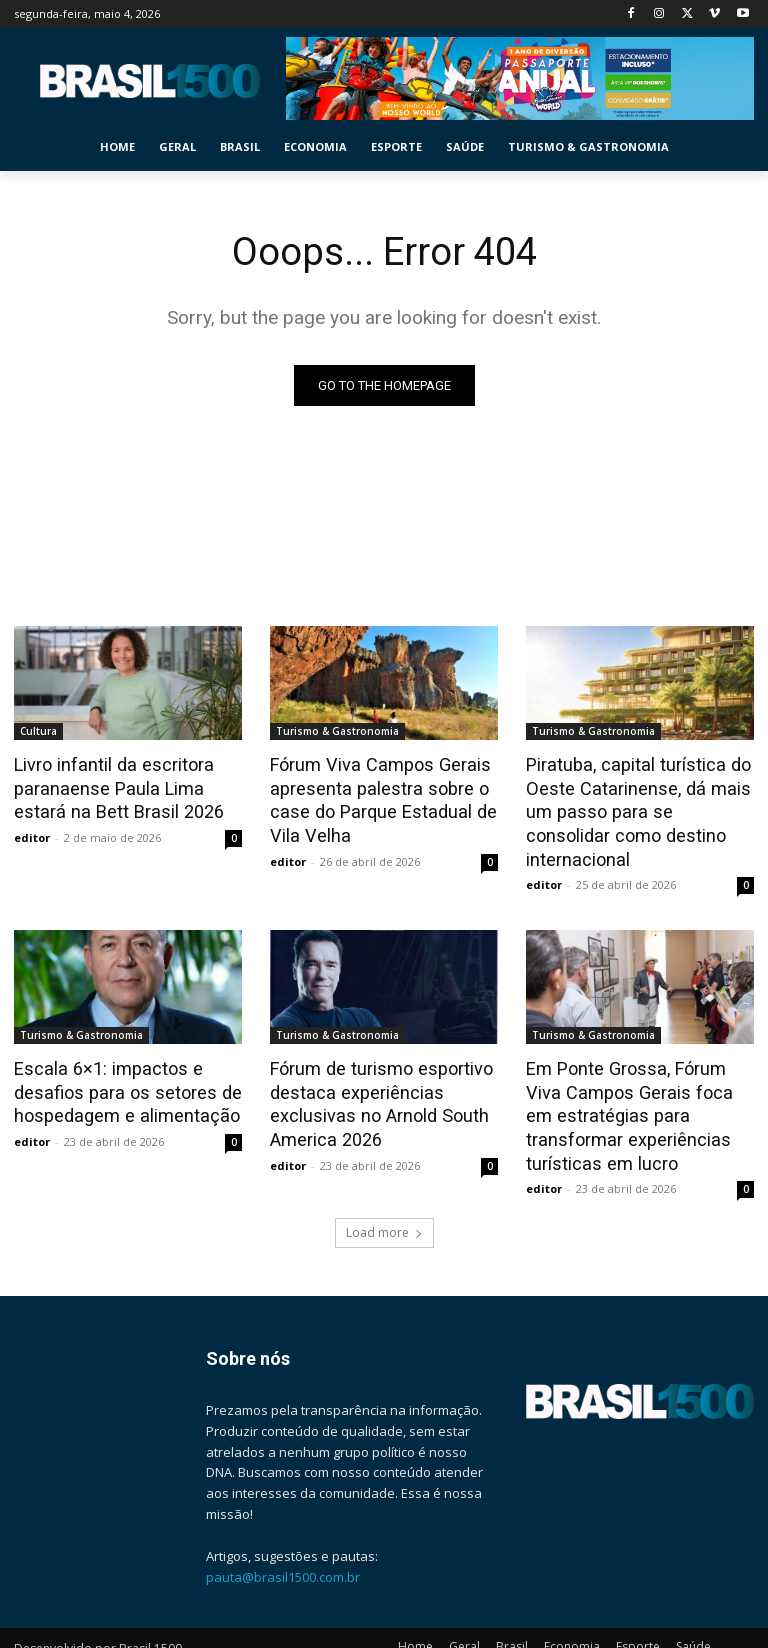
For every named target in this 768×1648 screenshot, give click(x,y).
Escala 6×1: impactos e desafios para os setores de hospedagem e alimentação (119, 1061)
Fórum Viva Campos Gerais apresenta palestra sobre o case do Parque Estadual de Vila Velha (374, 797)
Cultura (38, 731)
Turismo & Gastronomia (337, 731)
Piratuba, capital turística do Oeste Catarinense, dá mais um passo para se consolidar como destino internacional (634, 797)
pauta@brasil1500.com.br (283, 1540)
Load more (384, 1195)
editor (32, 832)
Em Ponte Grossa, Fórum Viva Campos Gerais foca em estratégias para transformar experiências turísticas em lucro (637, 1083)
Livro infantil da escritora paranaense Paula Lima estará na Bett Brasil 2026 (126, 786)
